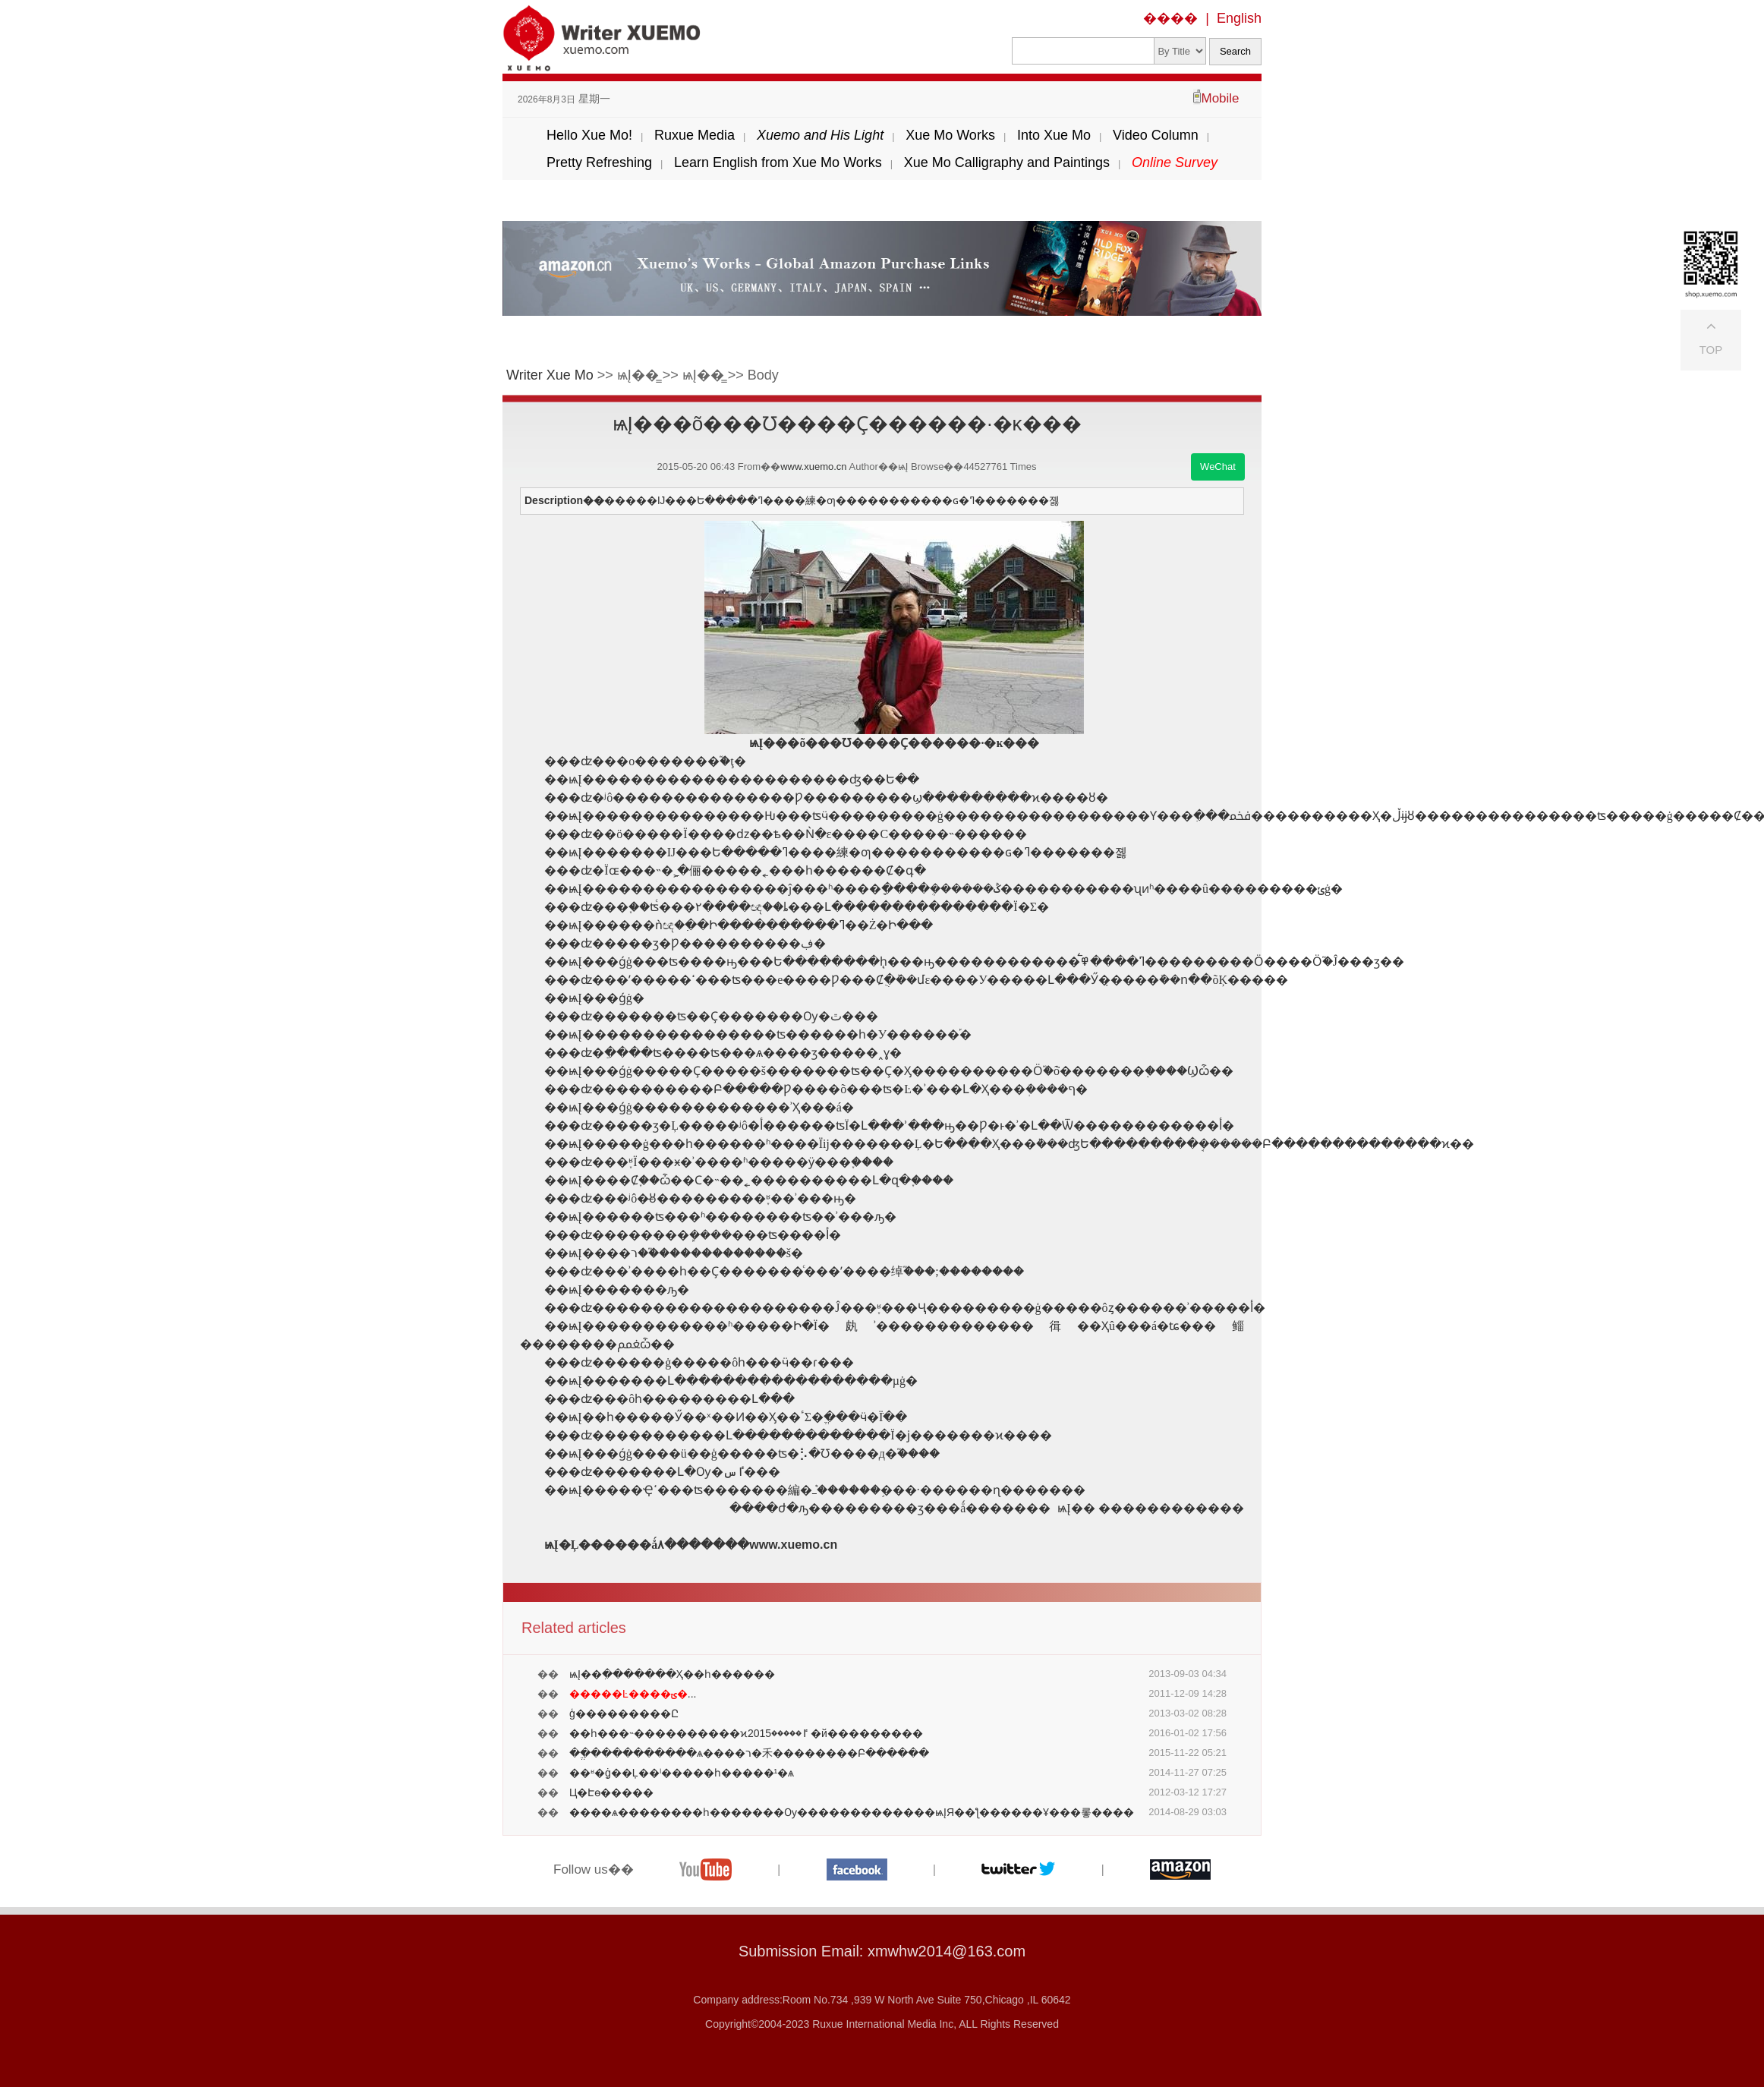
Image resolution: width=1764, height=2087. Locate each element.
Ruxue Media (694, 135)
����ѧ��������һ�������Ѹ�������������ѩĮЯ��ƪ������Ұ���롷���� (851, 1812)
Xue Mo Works (950, 135)
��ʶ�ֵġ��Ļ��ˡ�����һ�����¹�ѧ (681, 1773)
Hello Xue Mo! (589, 135)
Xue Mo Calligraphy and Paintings (1007, 162)
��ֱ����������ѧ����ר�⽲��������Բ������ (749, 1753)
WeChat (1218, 466)
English (1239, 18)
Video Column (1156, 135)
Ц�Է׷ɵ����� (611, 1792)
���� (1170, 18)
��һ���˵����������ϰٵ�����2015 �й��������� (746, 1733)
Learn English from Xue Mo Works (778, 162)
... (632, 1694)
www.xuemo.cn (813, 466)
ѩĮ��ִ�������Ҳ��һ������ (672, 1674)
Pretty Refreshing (599, 162)
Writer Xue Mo (550, 375)
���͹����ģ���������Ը (624, 1713)
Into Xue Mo (1054, 135)
